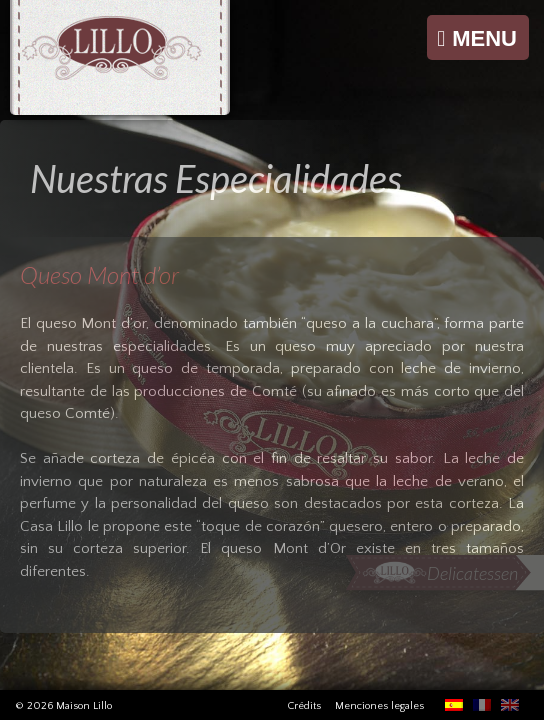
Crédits (304, 706)
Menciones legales (379, 706)
